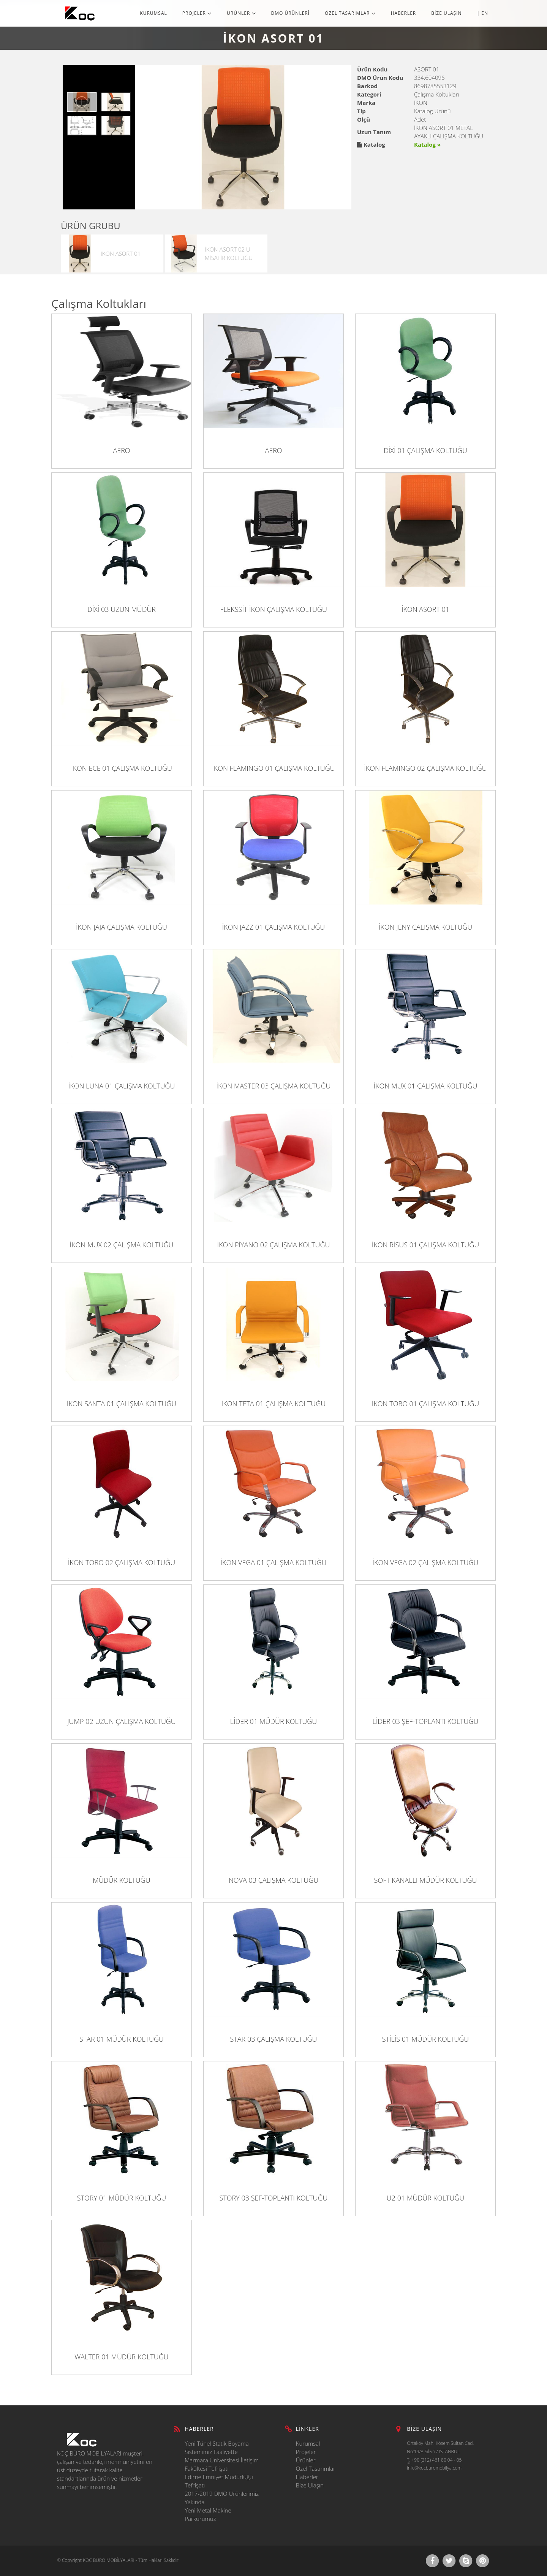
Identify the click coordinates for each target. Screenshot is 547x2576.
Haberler (307, 2477)
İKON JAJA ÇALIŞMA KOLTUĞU (121, 927)
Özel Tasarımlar (315, 2468)
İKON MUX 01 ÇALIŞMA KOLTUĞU (425, 1085)
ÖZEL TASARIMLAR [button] (350, 13)
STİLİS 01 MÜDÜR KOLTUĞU (425, 2039)
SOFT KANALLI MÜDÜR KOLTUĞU (425, 1880)
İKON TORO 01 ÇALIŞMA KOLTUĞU (425, 1403)
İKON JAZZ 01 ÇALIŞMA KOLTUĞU (273, 927)
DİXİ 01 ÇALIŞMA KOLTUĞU (425, 450)
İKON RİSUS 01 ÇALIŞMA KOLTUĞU (425, 1244)
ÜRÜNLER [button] (241, 13)
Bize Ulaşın (310, 2485)
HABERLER (403, 13)
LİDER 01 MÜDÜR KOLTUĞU (273, 1721)
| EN (482, 13)
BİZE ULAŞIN (446, 13)
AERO (121, 450)
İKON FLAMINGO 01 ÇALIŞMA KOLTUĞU (273, 768)
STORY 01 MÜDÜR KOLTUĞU (121, 2197)
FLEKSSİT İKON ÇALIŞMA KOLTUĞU (273, 609)
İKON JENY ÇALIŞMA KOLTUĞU (425, 927)
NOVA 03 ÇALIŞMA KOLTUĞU (273, 1880)
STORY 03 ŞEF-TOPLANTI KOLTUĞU (274, 2197)
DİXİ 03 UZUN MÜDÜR (121, 609)
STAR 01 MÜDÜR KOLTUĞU (121, 2039)
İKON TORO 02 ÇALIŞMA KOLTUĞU (121, 1562)
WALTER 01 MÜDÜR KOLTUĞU (121, 2356)
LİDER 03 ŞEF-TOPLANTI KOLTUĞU (426, 1721)
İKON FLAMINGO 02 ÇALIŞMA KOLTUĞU (425, 768)
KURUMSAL (153, 13)
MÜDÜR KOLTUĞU (121, 1880)
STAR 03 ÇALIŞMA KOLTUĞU (273, 2039)
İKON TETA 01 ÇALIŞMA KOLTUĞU (273, 1403)
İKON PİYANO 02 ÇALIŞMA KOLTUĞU (273, 1244)
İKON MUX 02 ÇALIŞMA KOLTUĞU (122, 1244)
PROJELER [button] (197, 13)
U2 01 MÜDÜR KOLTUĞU (425, 2197)
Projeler (306, 2452)
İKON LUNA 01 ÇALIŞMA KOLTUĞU (121, 1085)
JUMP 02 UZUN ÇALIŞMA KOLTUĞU (121, 1721)
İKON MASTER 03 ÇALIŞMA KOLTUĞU (274, 1085)
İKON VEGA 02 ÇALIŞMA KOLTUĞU (426, 1562)
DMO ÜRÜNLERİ (290, 13)
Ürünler (306, 2460)
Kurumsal (308, 2443)
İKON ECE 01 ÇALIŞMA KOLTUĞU (121, 768)
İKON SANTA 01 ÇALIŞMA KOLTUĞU (122, 1403)
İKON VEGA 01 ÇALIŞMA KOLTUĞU (274, 1562)
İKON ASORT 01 (425, 609)
